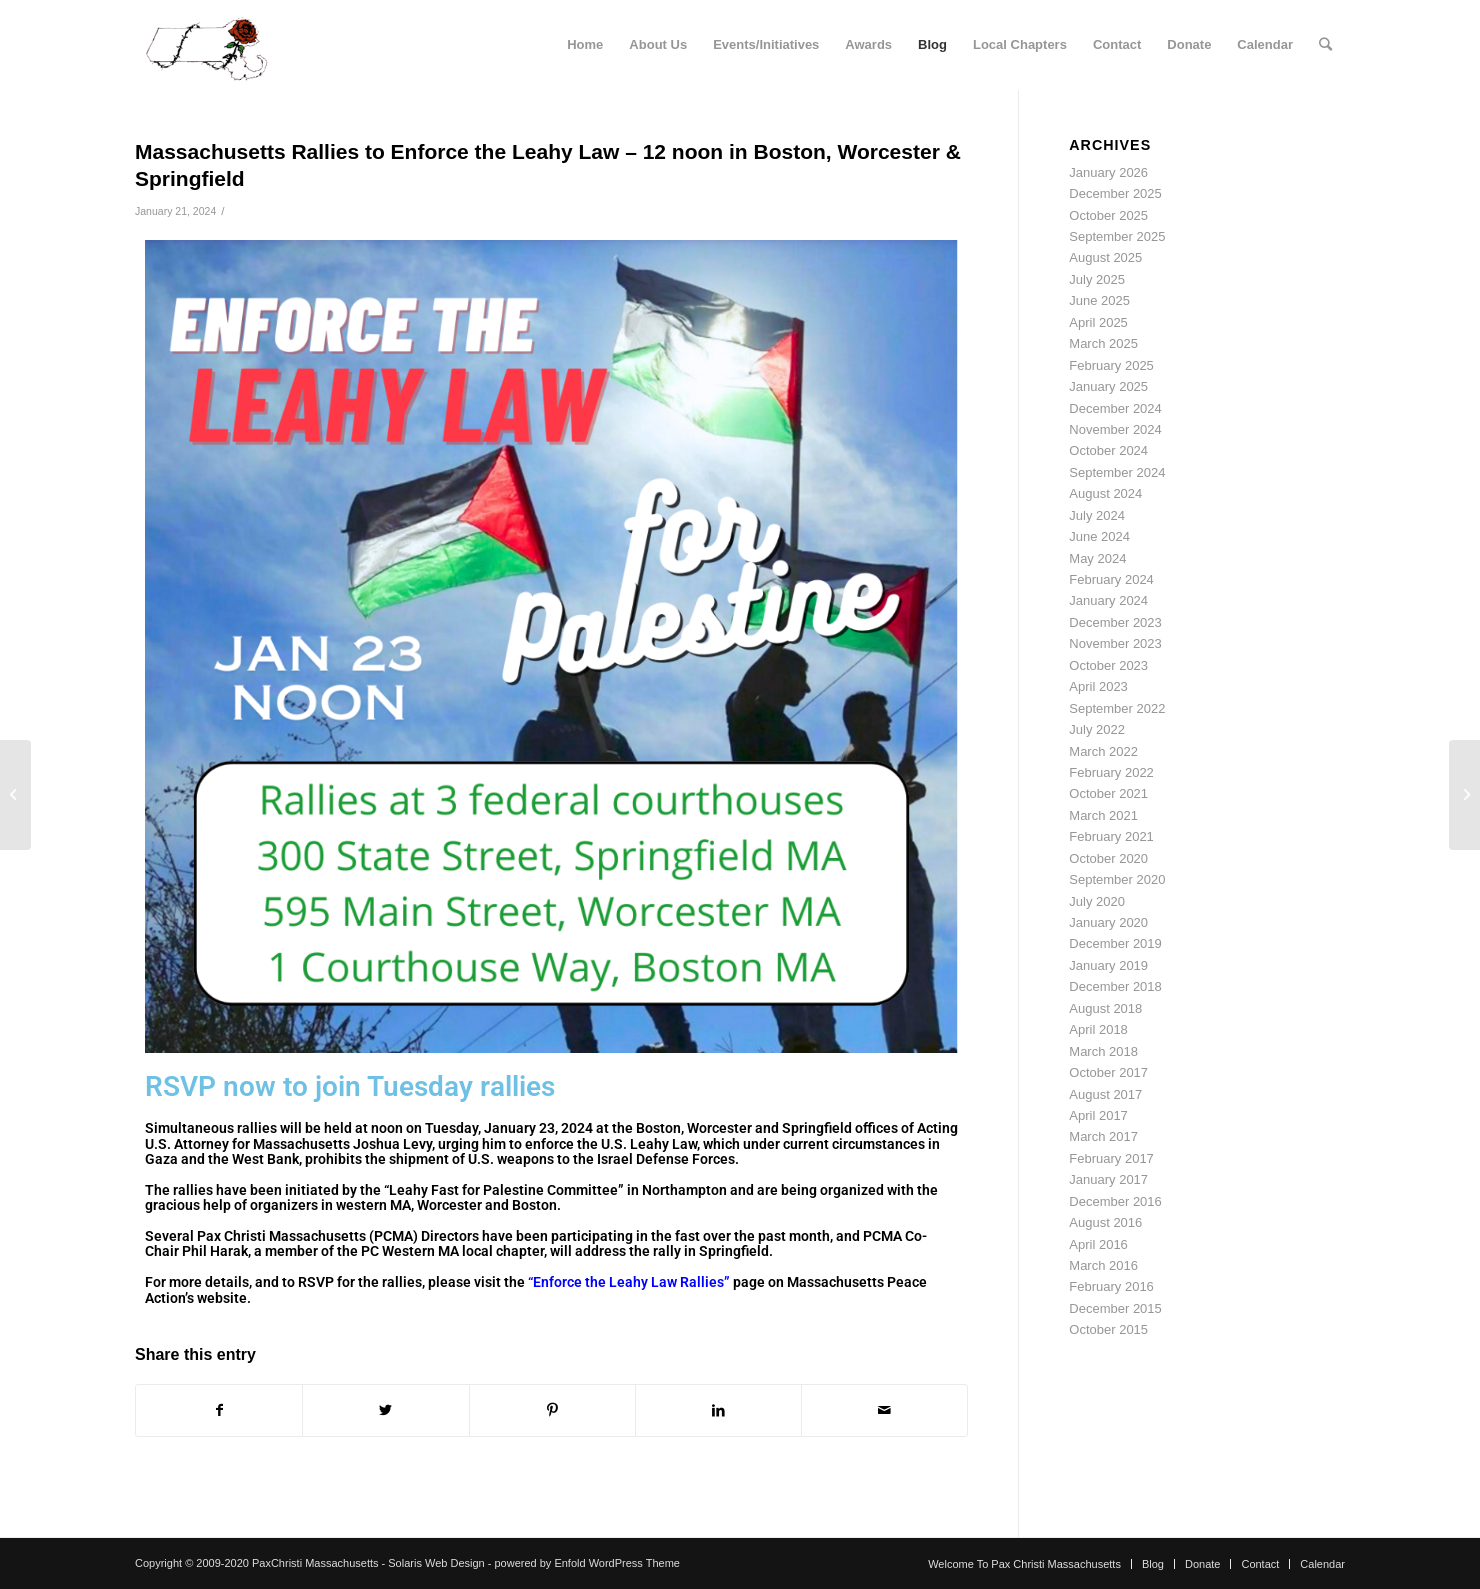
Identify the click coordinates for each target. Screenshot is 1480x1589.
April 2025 (1098, 322)
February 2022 (1111, 772)
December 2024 (1115, 408)
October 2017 (1108, 1072)
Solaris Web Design (436, 1563)
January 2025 (1108, 386)
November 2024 (1115, 429)
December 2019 (1115, 943)
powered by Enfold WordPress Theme (586, 1563)
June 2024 (1099, 536)
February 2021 (1111, 836)
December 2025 (1115, 193)
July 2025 (1097, 279)
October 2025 (1108, 215)
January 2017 (1108, 1179)
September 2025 (1117, 236)
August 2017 (1105, 1094)
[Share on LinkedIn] (718, 1410)
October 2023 (1108, 665)
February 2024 (1111, 579)
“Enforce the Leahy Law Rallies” (629, 1282)
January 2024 (1108, 600)
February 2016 (1111, 1286)
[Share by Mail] (884, 1410)
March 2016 (1103, 1265)
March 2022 (1103, 751)
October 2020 (1108, 858)
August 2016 (1105, 1222)
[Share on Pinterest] (552, 1410)
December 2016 (1115, 1201)
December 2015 (1115, 1308)
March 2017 (1103, 1136)
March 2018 (1103, 1051)
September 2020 (1117, 879)
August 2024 (1105, 493)
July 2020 (1097, 901)
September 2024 (1117, 472)
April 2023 (1098, 686)
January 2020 (1108, 922)
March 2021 (1103, 815)
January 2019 (1108, 965)
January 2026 (1108, 172)
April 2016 (1098, 1244)
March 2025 (1103, 343)
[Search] (1325, 45)
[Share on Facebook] (219, 1410)
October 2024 (1108, 450)
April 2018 (1098, 1029)
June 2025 (1099, 300)
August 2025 (1105, 257)
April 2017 (1098, 1115)
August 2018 (1105, 1008)
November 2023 (1115, 643)
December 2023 (1115, 622)
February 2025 (1111, 365)
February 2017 (1111, 1158)
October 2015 (1108, 1329)
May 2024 (1097, 558)
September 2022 (1117, 708)
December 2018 (1115, 986)
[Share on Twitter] (385, 1410)
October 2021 (1108, 793)
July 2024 (1097, 515)
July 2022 (1097, 729)
